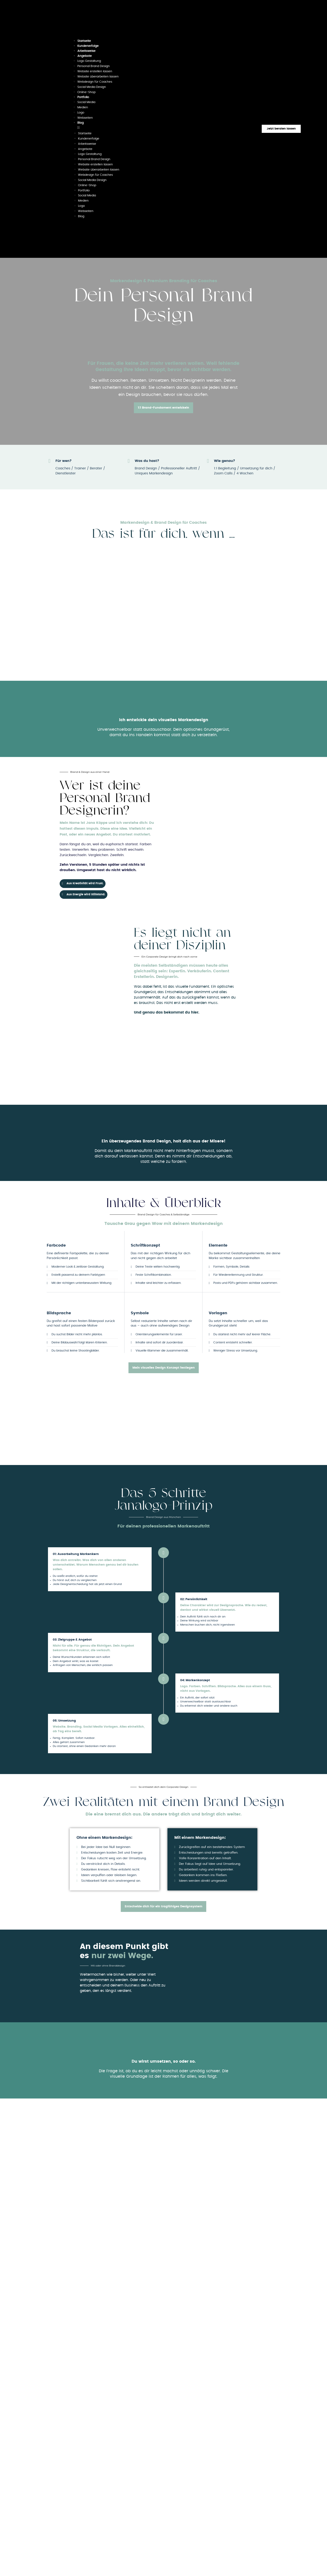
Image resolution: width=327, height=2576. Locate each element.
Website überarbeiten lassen (98, 76)
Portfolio (83, 97)
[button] (163, 127)
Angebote (84, 56)
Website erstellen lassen (94, 71)
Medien (82, 107)
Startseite (84, 41)
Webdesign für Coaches (94, 81)
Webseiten (85, 117)
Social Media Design (91, 87)
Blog (80, 122)
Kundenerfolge (88, 46)
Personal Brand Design (93, 66)
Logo (80, 112)
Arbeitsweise (86, 51)
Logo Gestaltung (89, 61)
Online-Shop (86, 92)
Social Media (86, 102)
